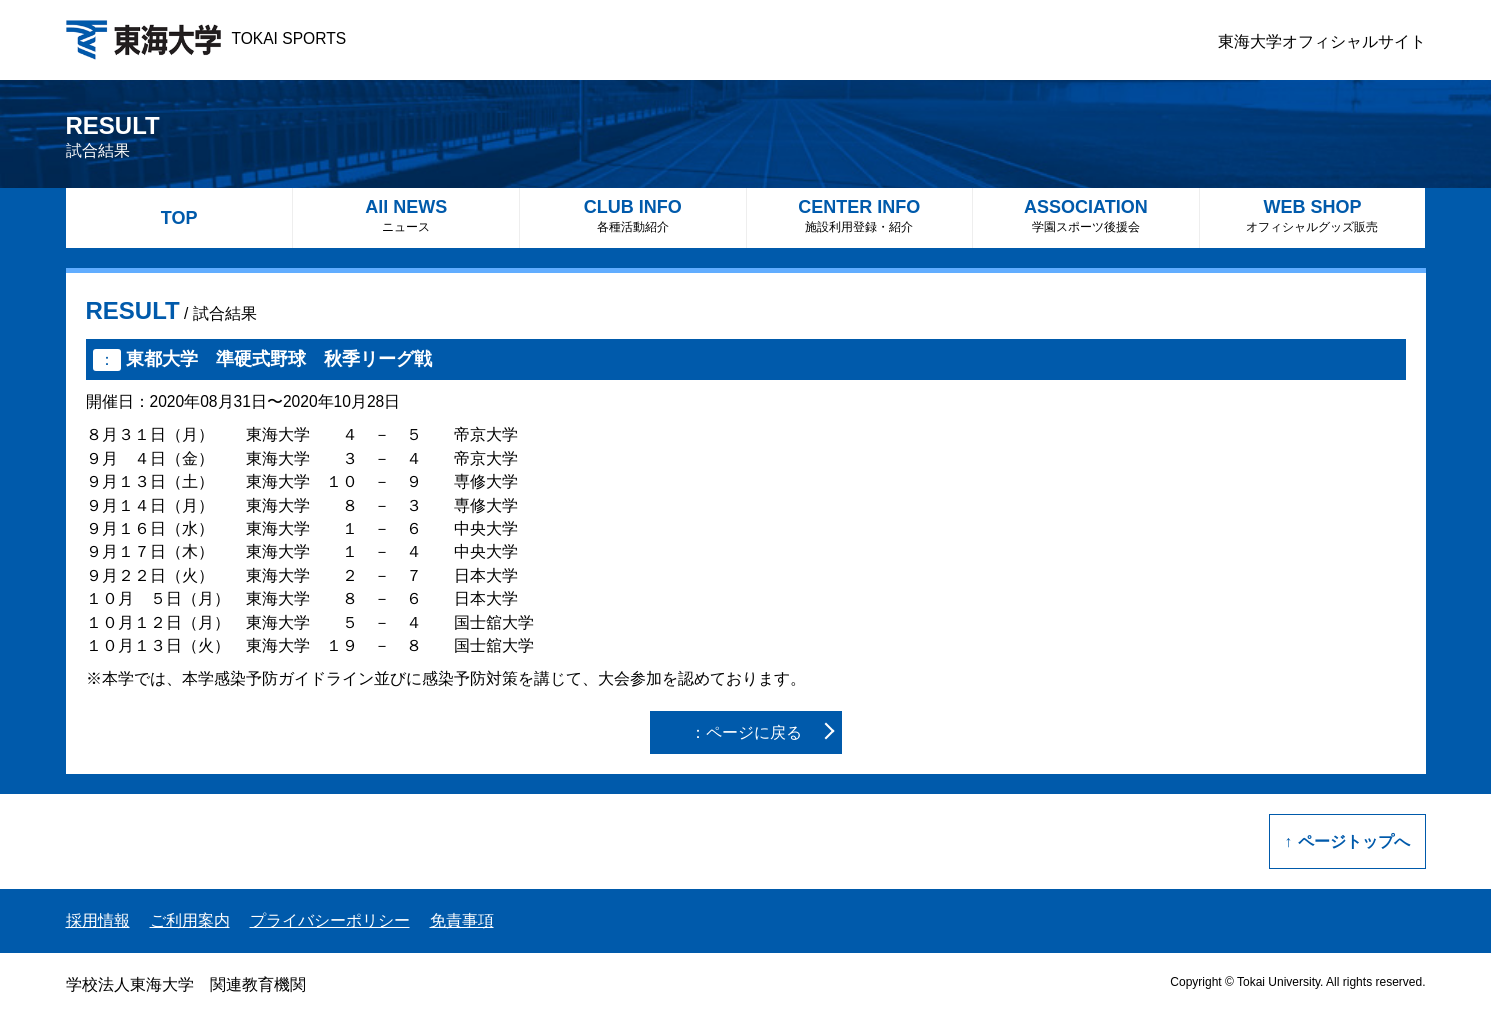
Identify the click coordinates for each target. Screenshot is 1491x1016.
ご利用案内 (190, 920)
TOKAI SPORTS (206, 38)
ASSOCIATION (1086, 215)
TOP (179, 218)
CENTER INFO (860, 215)
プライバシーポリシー (330, 920)
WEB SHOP (1313, 215)
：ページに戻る (746, 732)
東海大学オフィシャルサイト (1322, 41)
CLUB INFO (633, 215)
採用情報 (98, 920)
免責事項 (462, 920)
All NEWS (406, 215)
